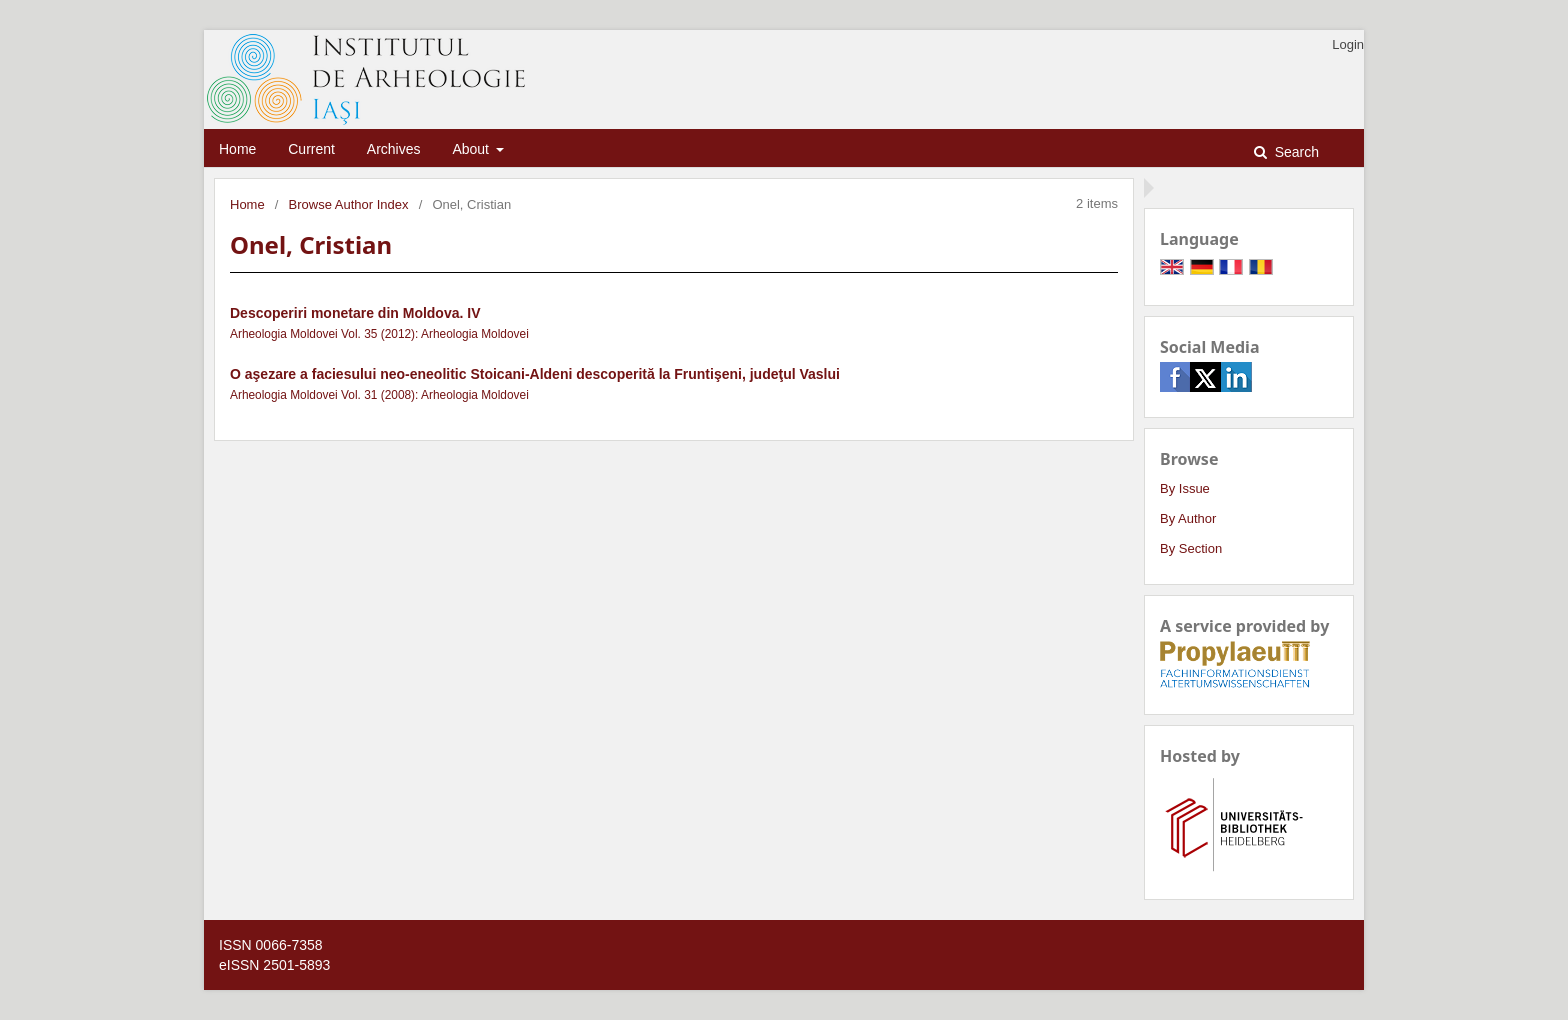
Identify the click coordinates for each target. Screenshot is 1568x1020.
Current (311, 149)
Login (1348, 44)
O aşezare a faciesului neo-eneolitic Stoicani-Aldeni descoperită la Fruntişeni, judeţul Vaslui (535, 374)
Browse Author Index (349, 204)
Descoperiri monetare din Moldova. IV (355, 313)
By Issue (1185, 488)
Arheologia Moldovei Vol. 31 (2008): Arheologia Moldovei (379, 395)
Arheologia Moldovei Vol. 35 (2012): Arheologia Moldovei (379, 334)
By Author (1188, 518)
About (472, 149)
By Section (1191, 548)
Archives (394, 149)
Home (237, 149)
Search (1295, 152)
